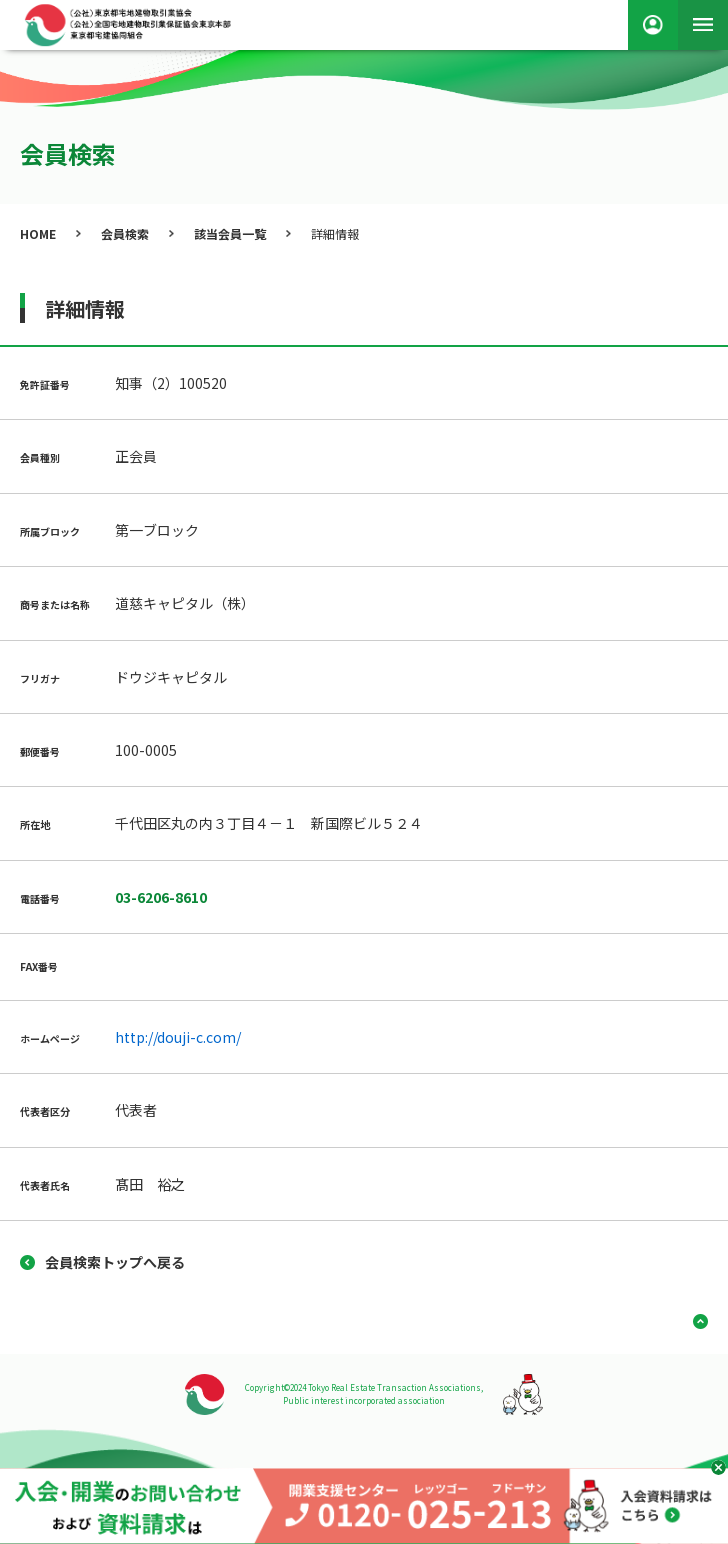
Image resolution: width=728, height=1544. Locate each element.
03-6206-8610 (161, 897)
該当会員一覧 (230, 233)
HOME (38, 233)
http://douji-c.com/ (178, 1037)
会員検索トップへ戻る (115, 1262)
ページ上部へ (693, 1321)
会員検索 (125, 233)
